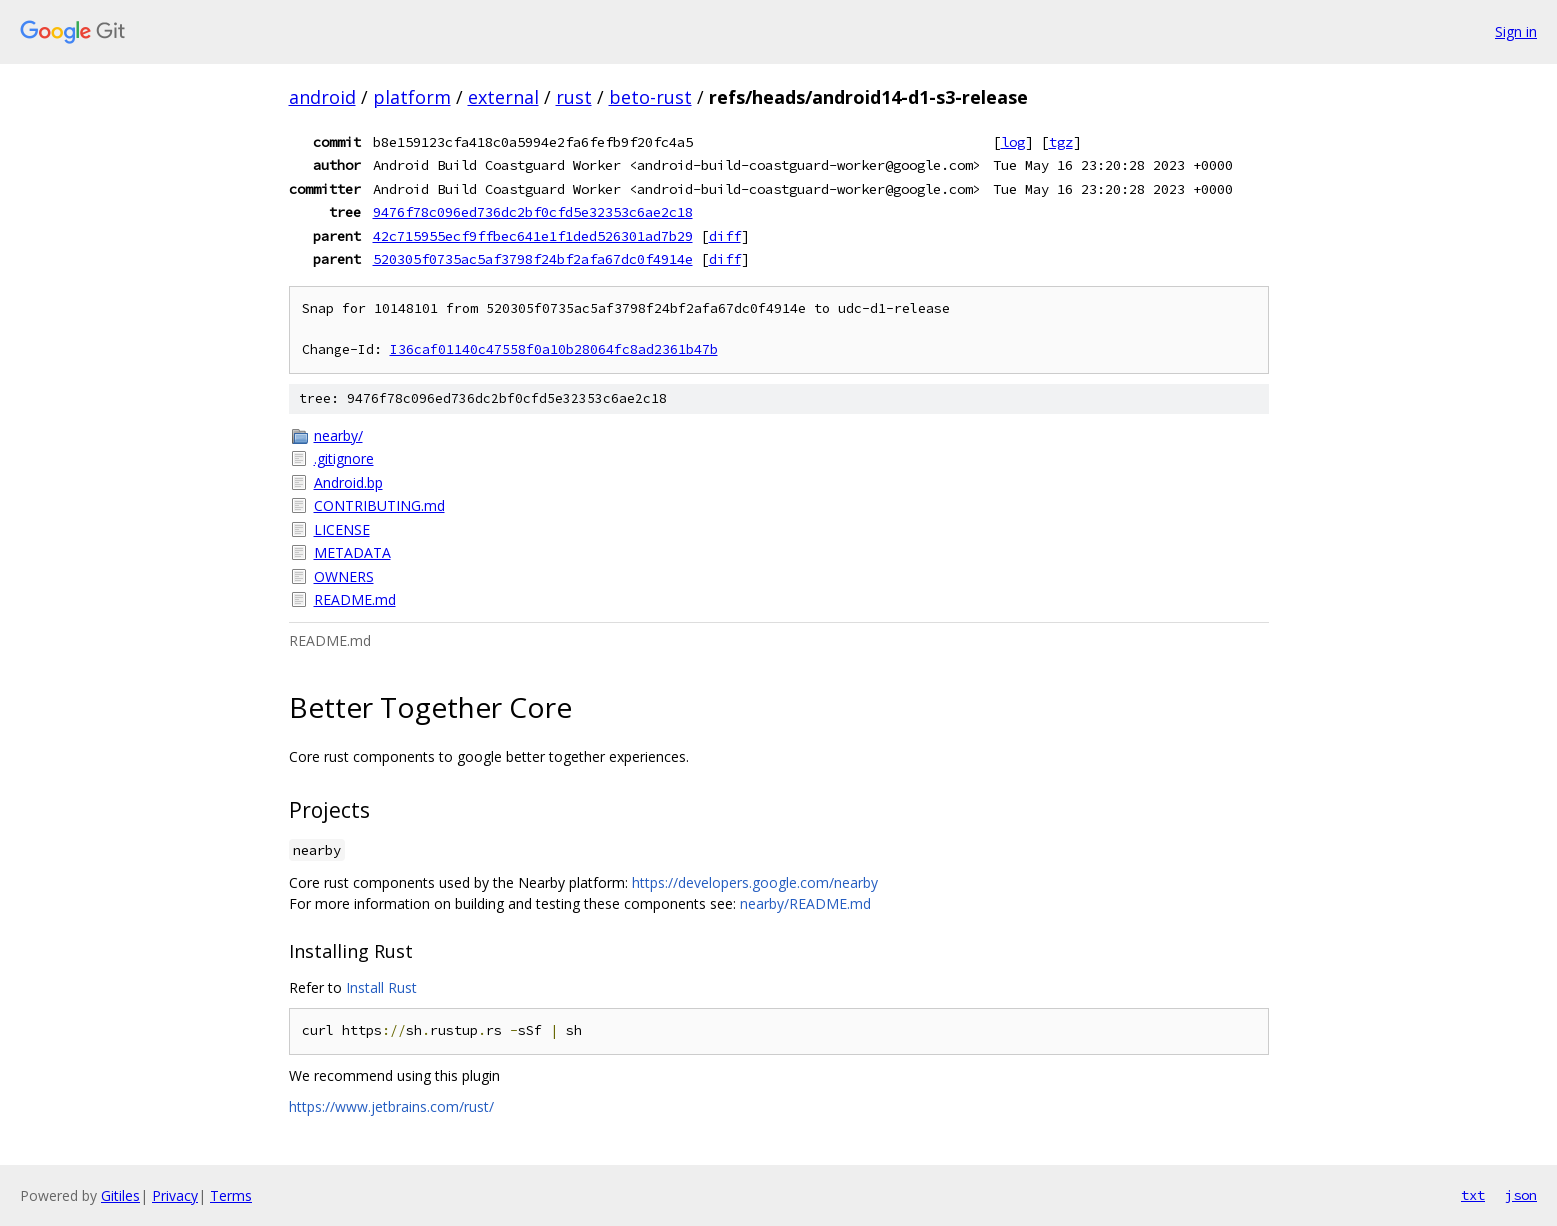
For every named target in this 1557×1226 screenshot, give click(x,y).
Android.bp (348, 482)
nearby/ (338, 435)
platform (412, 97)
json (1521, 1195)
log (1013, 142)
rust (574, 97)
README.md (355, 599)
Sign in (1516, 31)
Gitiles (120, 1195)
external (503, 97)
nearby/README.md (805, 903)
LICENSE (342, 529)
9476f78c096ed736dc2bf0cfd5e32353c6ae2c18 (533, 212)
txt (1473, 1195)
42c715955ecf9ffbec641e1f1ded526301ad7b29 (533, 236)
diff (725, 236)
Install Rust (381, 987)
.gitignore (344, 458)
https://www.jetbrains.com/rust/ (391, 1106)
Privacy (175, 1195)
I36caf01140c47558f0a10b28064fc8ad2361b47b (554, 349)
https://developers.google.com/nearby (755, 882)
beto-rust (650, 97)
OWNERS (344, 576)
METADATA (352, 552)
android (322, 97)
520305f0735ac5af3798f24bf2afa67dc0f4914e (533, 259)
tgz (1061, 142)
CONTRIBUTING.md (379, 505)
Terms (231, 1195)
